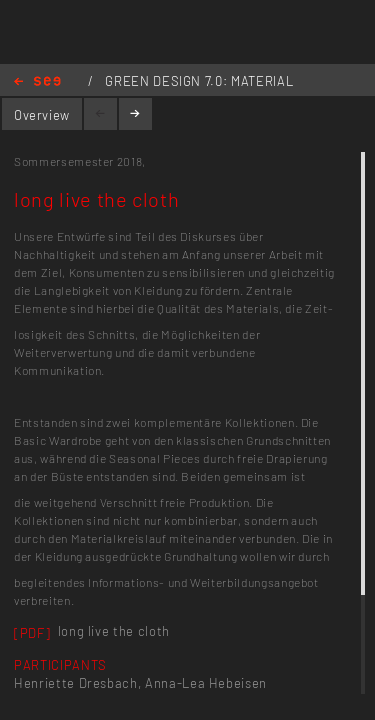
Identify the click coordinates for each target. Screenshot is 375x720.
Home (37, 82)
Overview (42, 115)
